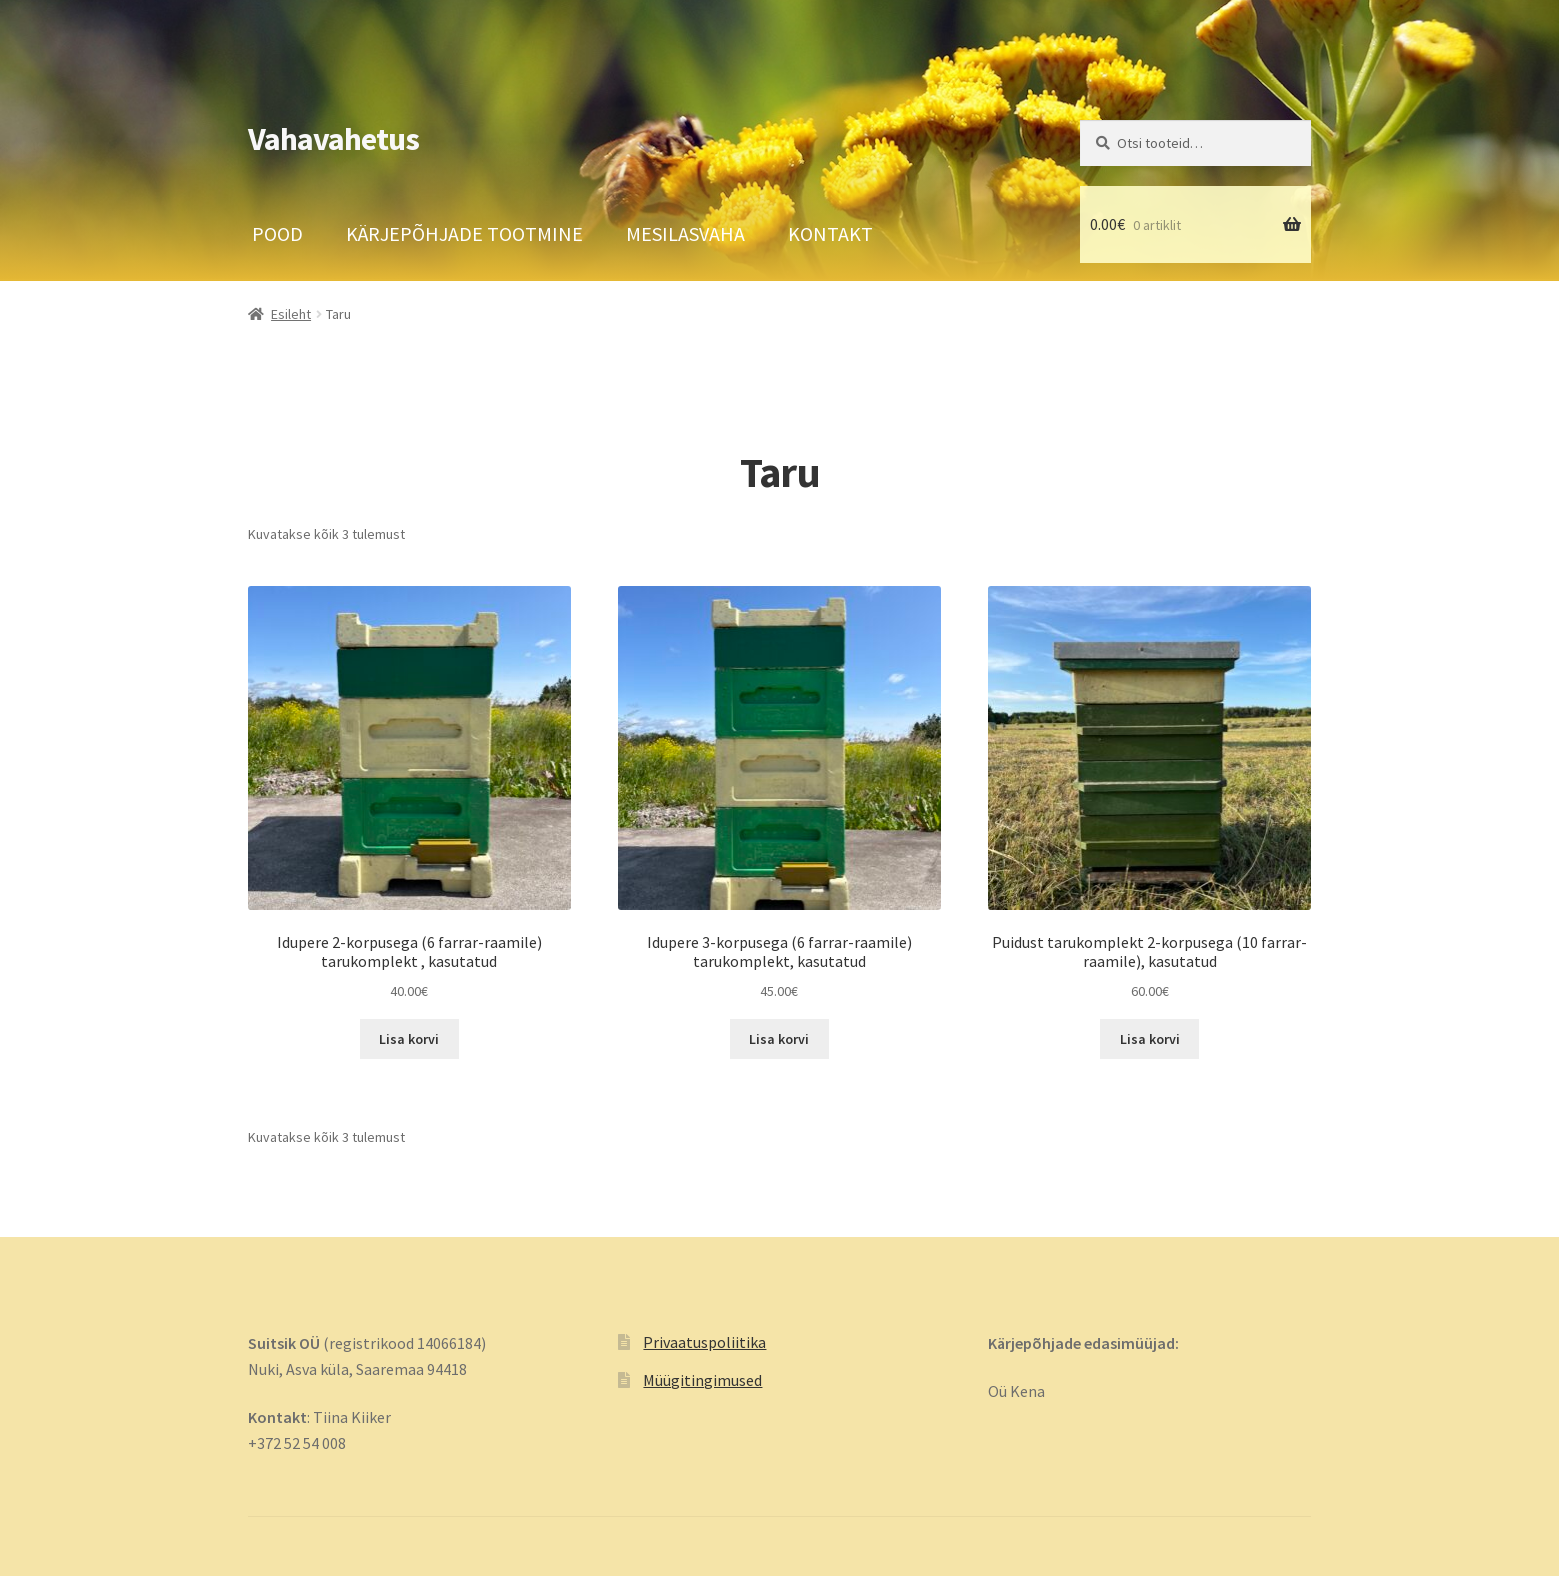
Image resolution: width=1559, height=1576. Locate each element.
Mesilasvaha (685, 233)
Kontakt (830, 233)
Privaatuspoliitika (704, 1342)
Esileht (291, 314)
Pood (277, 233)
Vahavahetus (333, 139)
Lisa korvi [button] (409, 1039)
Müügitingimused (702, 1380)
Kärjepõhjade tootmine (464, 233)
